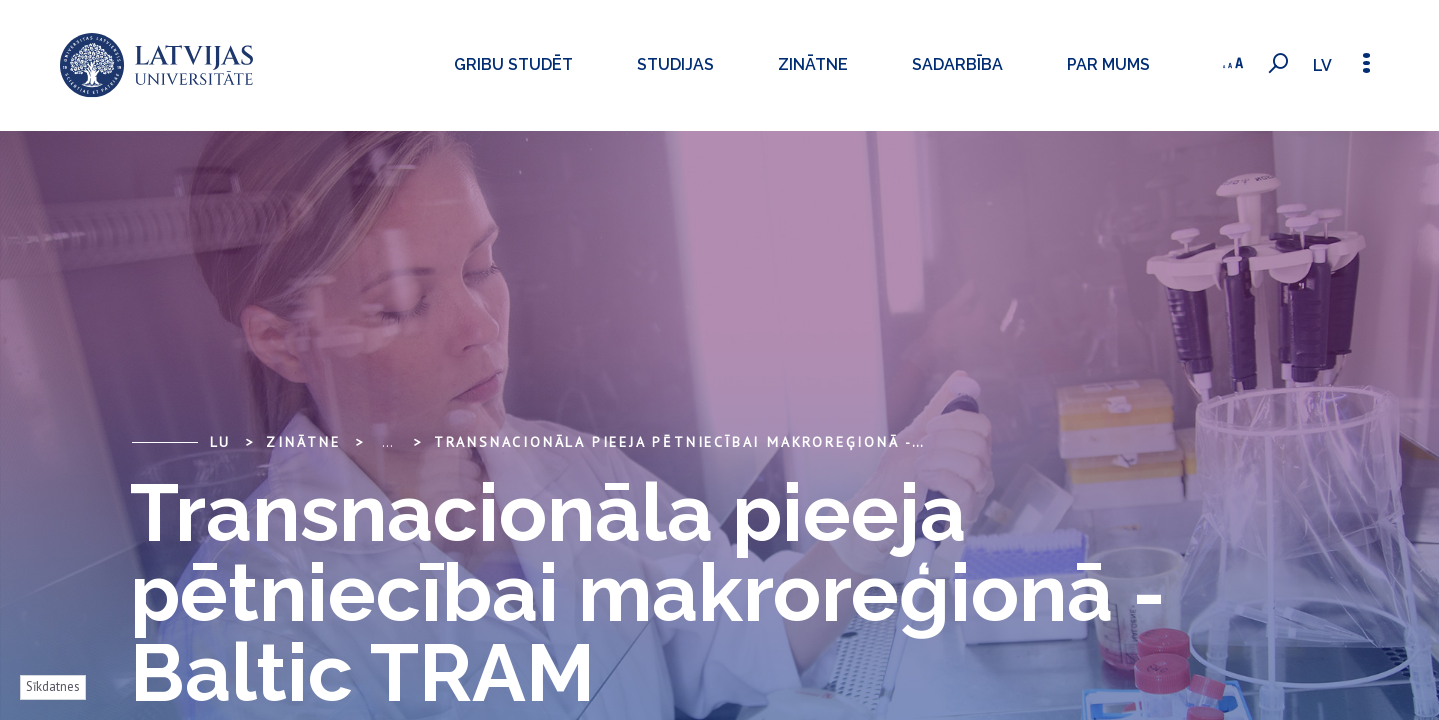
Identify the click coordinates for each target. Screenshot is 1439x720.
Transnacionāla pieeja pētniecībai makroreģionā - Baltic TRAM (732, 442)
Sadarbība (912, 64)
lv (1314, 65)
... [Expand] (387, 442)
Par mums (1063, 64)
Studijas (630, 64)
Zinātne (768, 64)
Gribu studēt (468, 64)
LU (221, 442)
